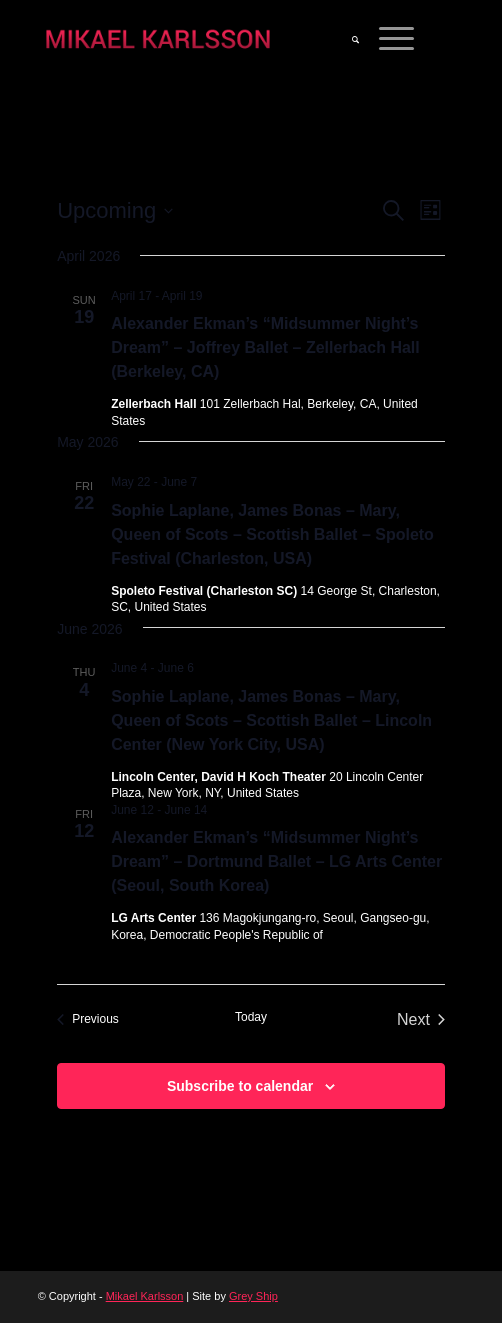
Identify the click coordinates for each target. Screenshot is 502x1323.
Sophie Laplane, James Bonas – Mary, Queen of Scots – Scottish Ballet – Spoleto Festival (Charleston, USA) (272, 534)
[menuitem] (345, 40)
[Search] (345, 40)
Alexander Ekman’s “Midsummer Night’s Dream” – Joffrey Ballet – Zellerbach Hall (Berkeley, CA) (265, 347)
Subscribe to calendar (240, 1086)
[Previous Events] (88, 1020)
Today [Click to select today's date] (251, 1017)
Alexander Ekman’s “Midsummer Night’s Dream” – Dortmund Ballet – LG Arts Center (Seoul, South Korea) (276, 861)
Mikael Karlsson (145, 1296)
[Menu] (386, 40)
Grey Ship (253, 1296)
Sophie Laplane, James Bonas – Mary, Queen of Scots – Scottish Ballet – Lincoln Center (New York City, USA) (271, 720)
